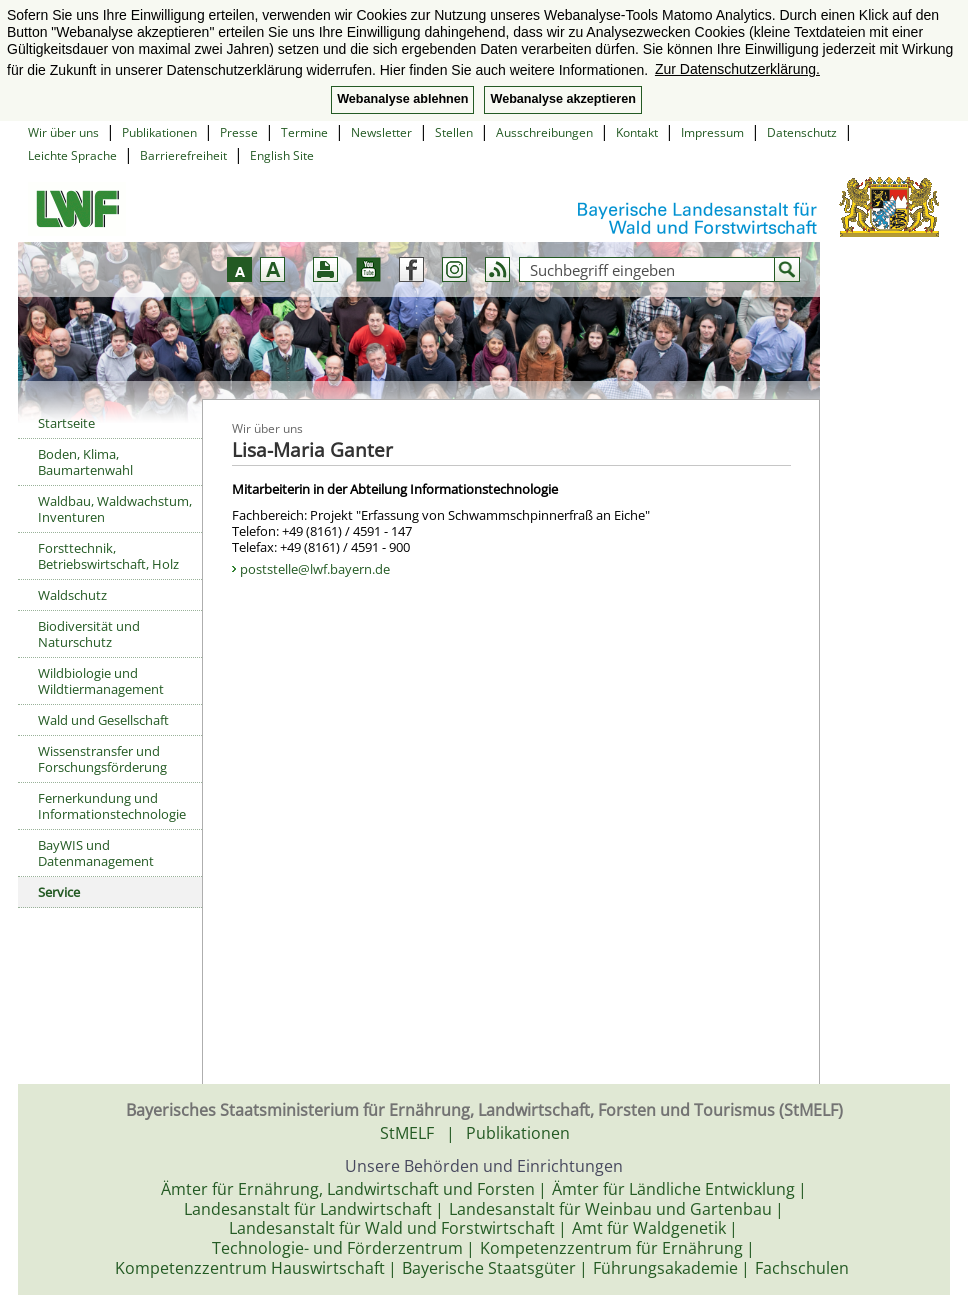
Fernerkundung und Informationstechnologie (112, 806)
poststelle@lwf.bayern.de (315, 569)
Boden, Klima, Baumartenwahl (85, 462)
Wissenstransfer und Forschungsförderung (102, 759)
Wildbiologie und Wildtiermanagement (101, 681)
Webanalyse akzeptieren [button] (562, 99)
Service (59, 892)
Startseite (66, 423)
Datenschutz (802, 132)
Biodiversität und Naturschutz (89, 634)
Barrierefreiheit (183, 155)
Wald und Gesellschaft (103, 720)
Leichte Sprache (72, 155)
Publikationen (159, 132)
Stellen (454, 132)
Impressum (712, 132)
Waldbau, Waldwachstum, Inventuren (115, 509)
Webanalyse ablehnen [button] (402, 99)
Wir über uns (63, 132)
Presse (239, 132)
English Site (282, 155)
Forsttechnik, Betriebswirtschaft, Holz (108, 556)
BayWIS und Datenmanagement (96, 853)
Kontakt (637, 132)
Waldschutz (72, 595)
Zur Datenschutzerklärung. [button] (737, 69)
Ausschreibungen (544, 132)
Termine (304, 132)
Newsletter (381, 132)
